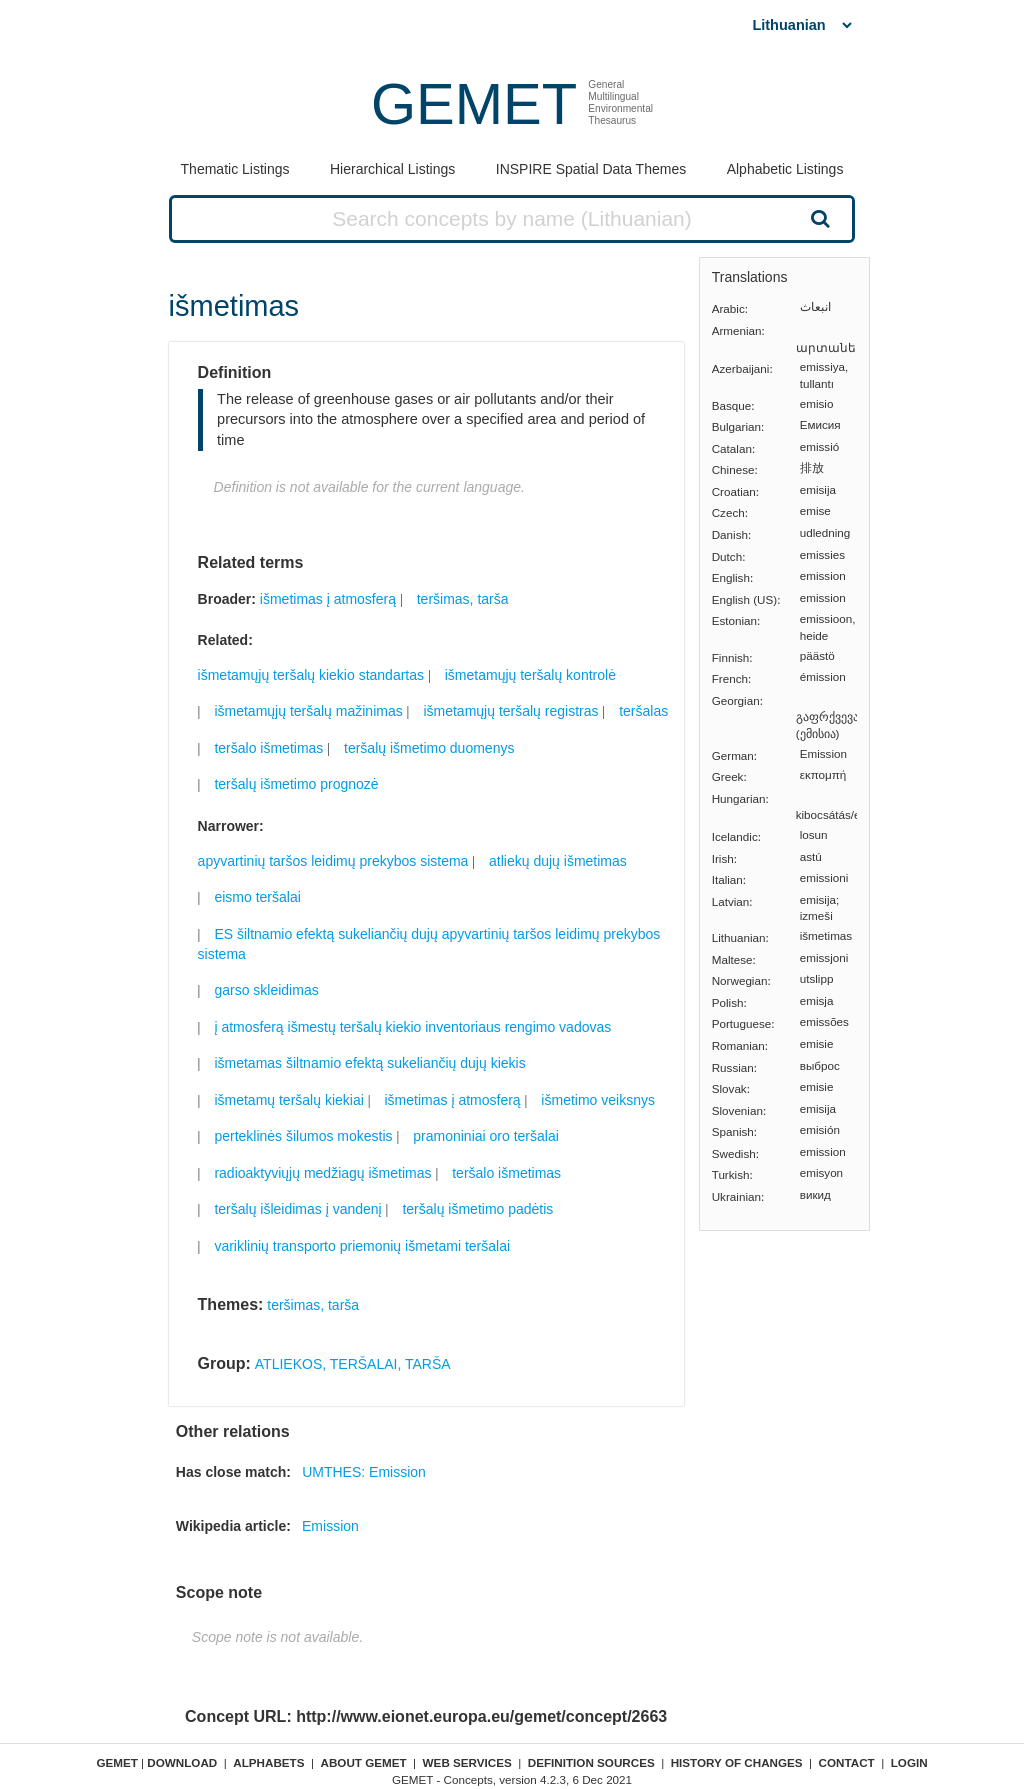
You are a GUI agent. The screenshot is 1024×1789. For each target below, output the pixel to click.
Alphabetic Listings (785, 169)
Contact (847, 1762)
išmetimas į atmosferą (328, 599)
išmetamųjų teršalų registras (510, 711)
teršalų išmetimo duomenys (429, 748)
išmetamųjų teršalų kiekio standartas (311, 675)
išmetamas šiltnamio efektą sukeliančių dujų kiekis (369, 1063)
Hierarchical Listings (392, 169)
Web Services (467, 1762)
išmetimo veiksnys (598, 1100)
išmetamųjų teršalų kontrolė (530, 675)
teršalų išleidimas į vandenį (297, 1209)
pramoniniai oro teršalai (486, 1136)
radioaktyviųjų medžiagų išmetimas (322, 1173)
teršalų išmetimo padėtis (477, 1209)
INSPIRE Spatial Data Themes (591, 169)
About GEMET (364, 1762)
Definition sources (591, 1762)
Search (818, 218)
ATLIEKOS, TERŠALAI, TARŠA (353, 1364)
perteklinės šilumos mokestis (303, 1136)
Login (909, 1762)
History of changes (737, 1762)
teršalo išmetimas (268, 748)
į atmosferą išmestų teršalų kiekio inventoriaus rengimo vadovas (412, 1027)
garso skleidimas (266, 990)
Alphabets (268, 1762)
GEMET (474, 103)
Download (182, 1762)
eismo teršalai (257, 897)
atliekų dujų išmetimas (558, 861)
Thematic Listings (235, 169)
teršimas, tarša (463, 599)
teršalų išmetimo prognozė (296, 784)
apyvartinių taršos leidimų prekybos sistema (333, 861)
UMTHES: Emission (364, 1472)
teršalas (643, 711)
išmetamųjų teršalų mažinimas (308, 711)
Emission (330, 1526)
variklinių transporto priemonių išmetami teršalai (362, 1246)
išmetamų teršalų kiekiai (288, 1100)
